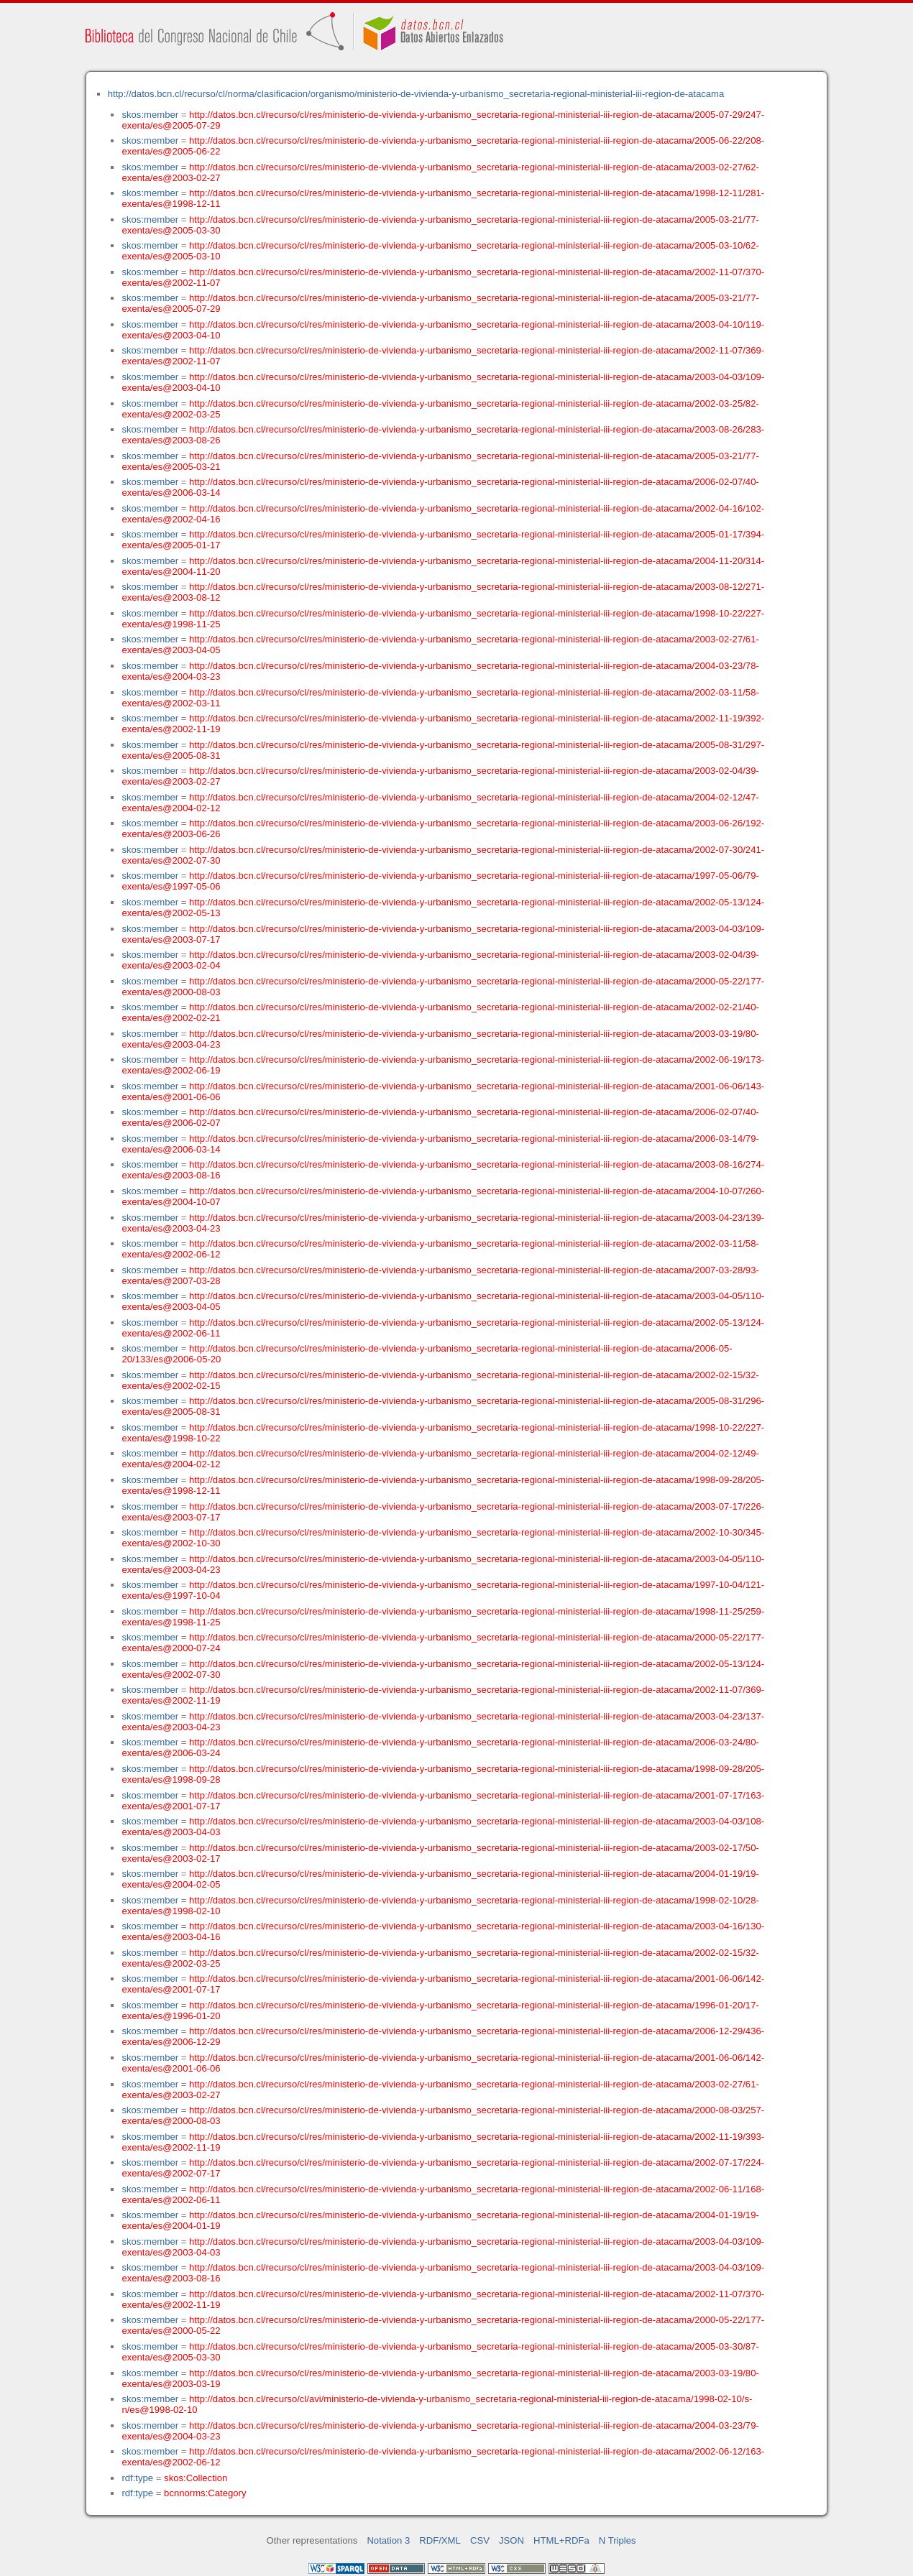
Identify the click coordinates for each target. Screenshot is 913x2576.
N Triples (617, 2540)
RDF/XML (440, 2540)
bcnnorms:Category (205, 2493)
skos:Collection (195, 2478)
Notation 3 (388, 2540)
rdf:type (137, 2478)
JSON (511, 2540)
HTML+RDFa (561, 2540)
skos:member (149, 114)
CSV (480, 2540)
